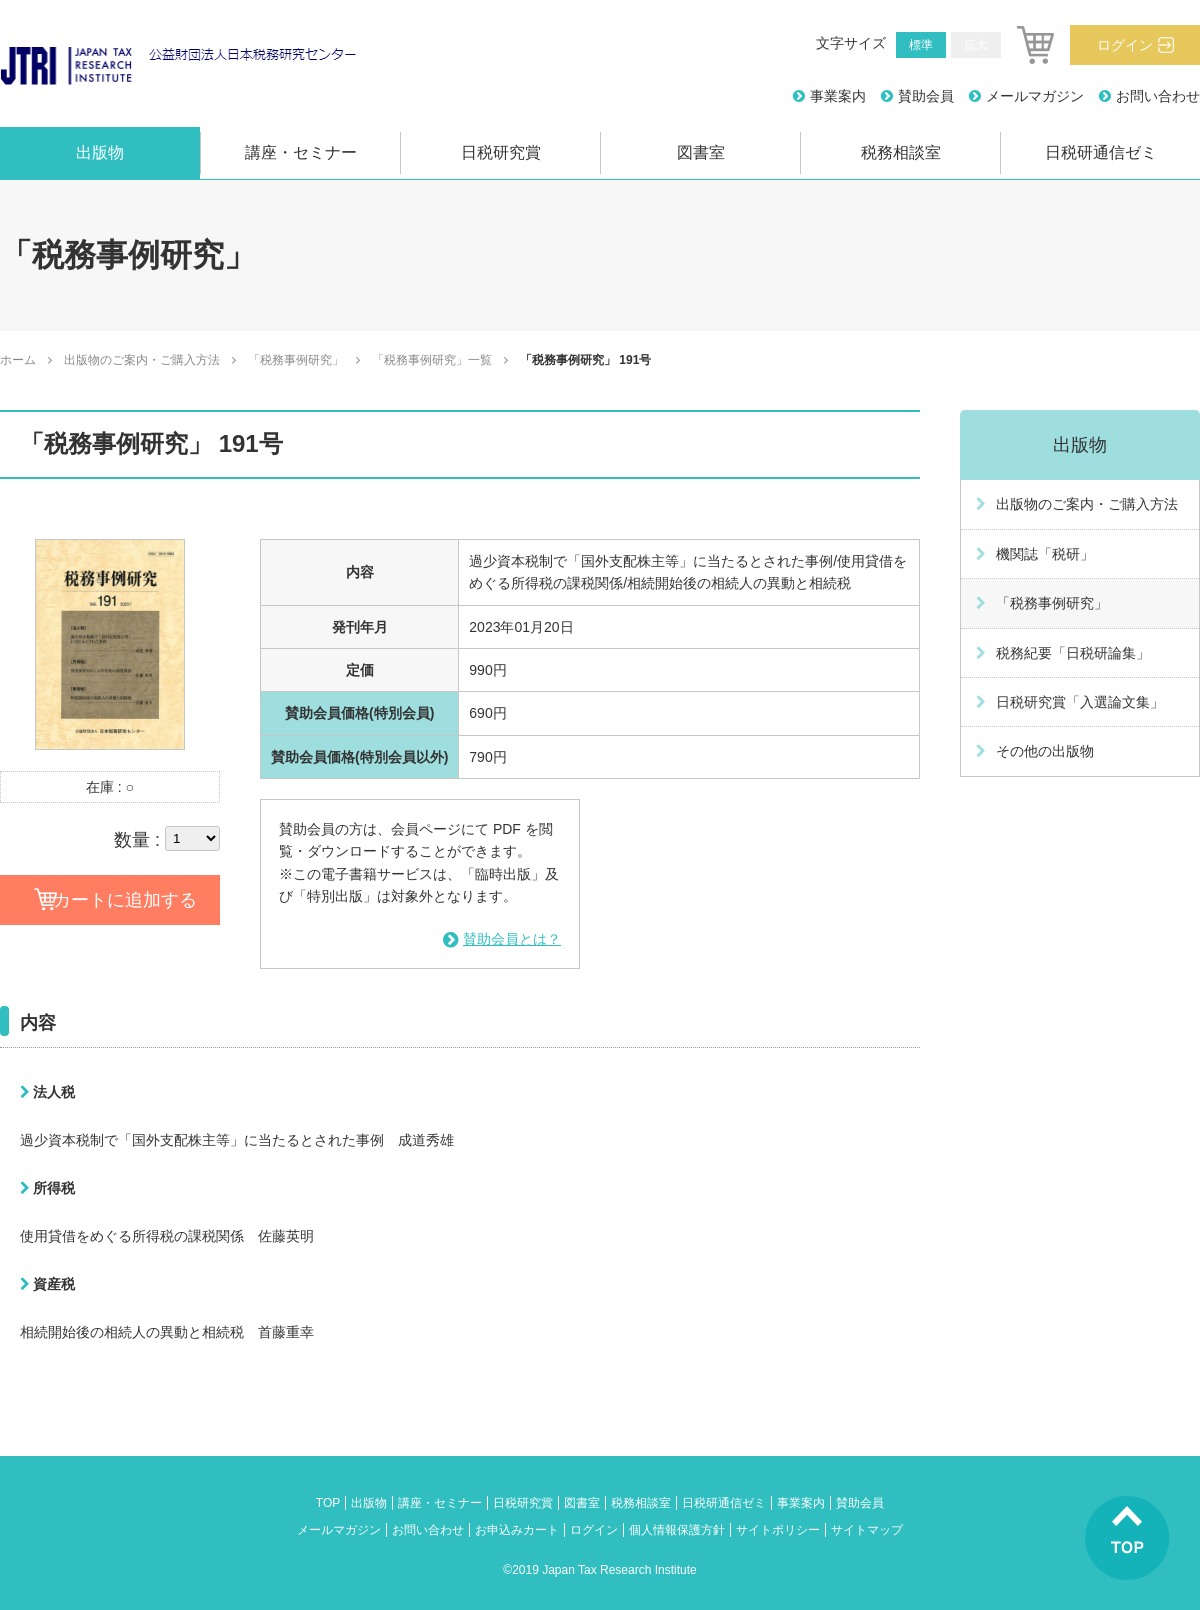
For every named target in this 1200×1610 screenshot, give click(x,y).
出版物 (100, 152)
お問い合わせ (1158, 96)
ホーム (18, 360)
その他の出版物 (1045, 751)
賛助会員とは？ (512, 939)
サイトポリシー (778, 1530)
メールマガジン (1035, 96)
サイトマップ (867, 1530)
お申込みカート (517, 1530)
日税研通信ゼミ (1101, 152)
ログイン (1125, 45)
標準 (921, 45)
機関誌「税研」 (1045, 554)
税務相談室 (901, 152)
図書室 (701, 152)
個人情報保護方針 (677, 1530)
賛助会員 (926, 96)
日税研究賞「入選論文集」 (1080, 702)
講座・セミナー (301, 152)
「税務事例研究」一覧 (432, 360)
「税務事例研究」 (296, 360)
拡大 (976, 45)
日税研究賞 (501, 152)
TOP (328, 1503)
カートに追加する (125, 900)
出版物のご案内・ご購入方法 (142, 360)
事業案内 (838, 96)
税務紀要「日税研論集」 (1073, 653)
